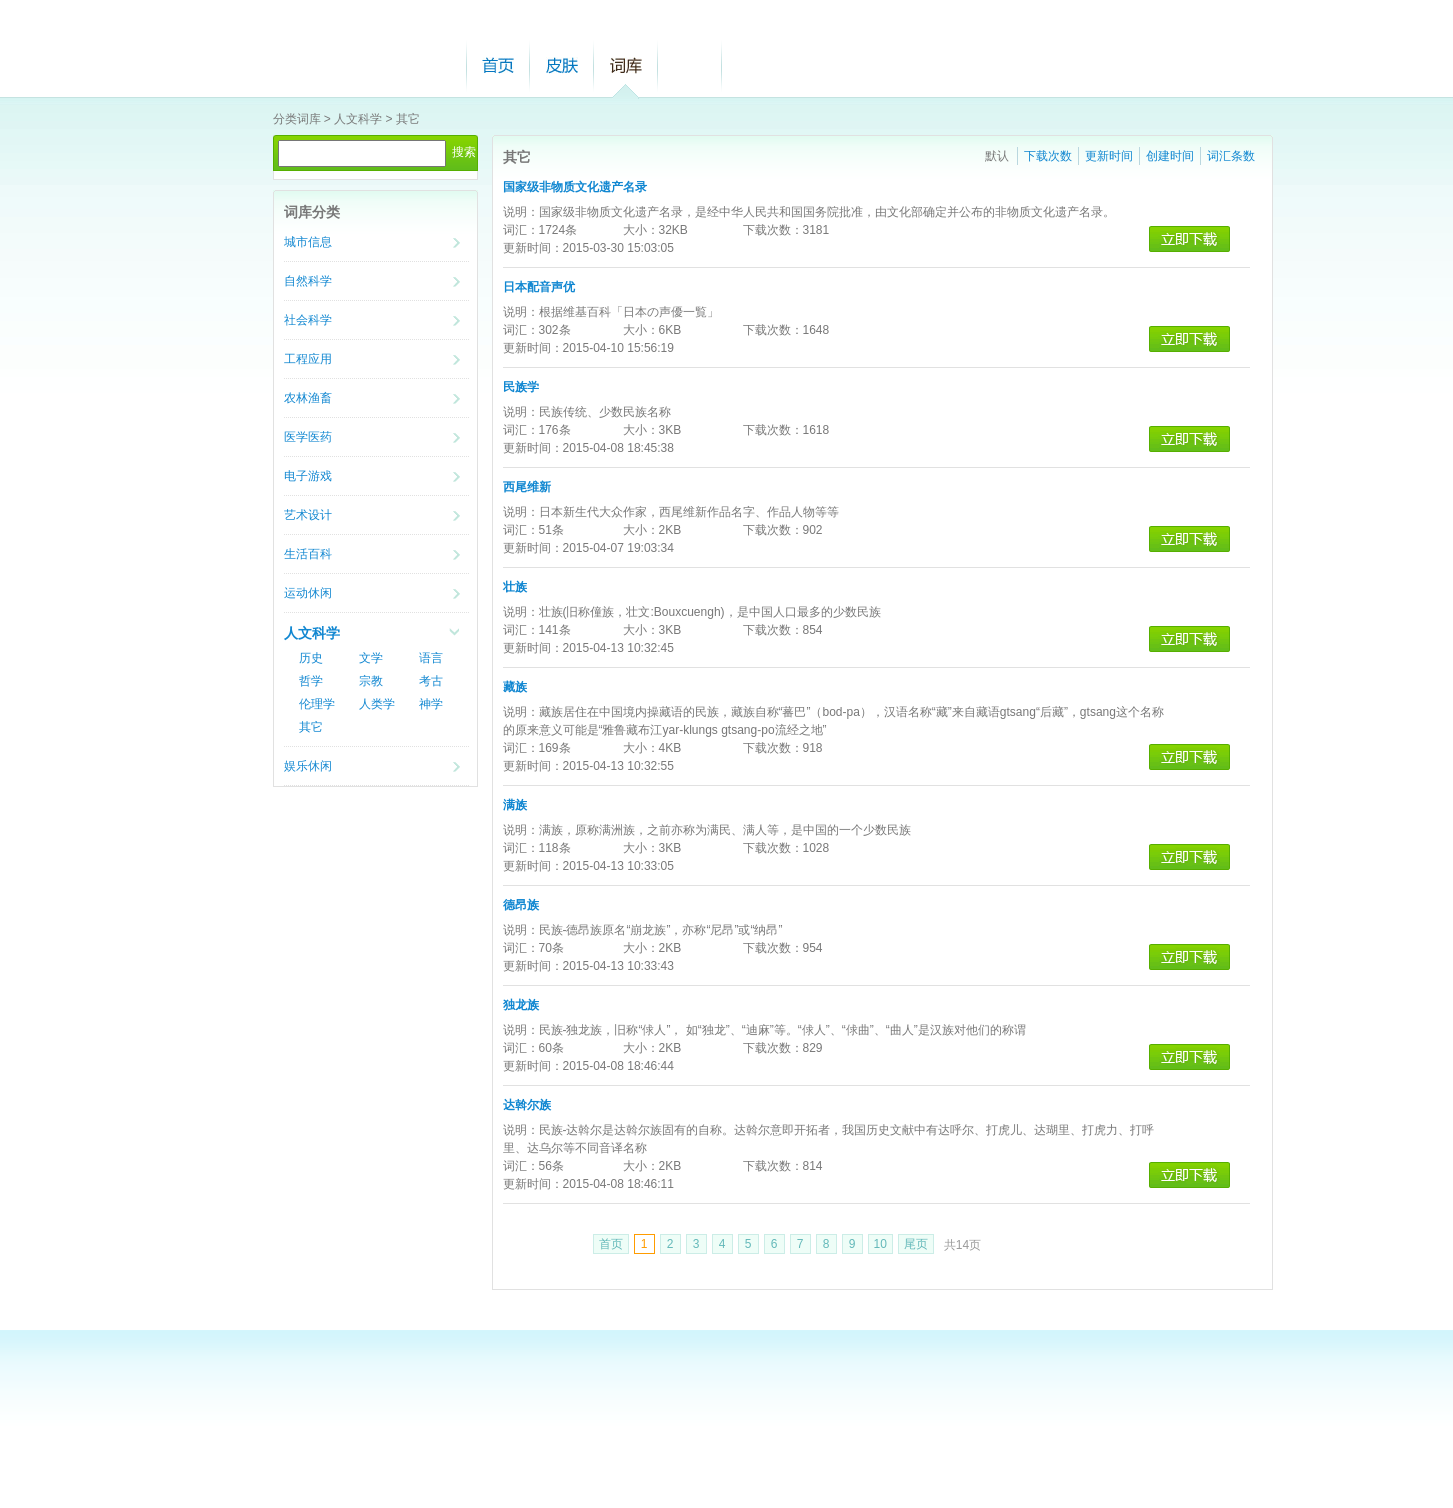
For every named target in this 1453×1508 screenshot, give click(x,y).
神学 (431, 704)
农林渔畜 (308, 398)
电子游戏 (308, 476)
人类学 (377, 704)
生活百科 (308, 554)
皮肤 (562, 65)
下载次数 (1048, 156)
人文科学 (358, 119)
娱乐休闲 (308, 766)
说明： (521, 212)
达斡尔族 (527, 1105)
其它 (408, 119)
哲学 (311, 681)
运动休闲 (308, 593)
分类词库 (297, 119)
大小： (641, 230)
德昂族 (521, 905)
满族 (515, 805)
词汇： (521, 230)
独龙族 (521, 1005)
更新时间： (533, 248)
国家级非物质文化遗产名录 (575, 187)
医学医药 (308, 437)
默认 (997, 156)
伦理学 (317, 704)
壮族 (515, 587)
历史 (311, 658)
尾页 (916, 1244)
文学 (371, 658)
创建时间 (1170, 156)
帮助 (690, 65)
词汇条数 (1231, 156)
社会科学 (308, 320)
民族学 (521, 387)
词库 (626, 65)
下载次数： (773, 230)
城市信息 (308, 242)
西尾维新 (527, 487)
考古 (431, 681)
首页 (498, 65)
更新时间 (1109, 156)
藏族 (515, 687)
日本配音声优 (539, 287)
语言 (431, 658)
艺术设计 (308, 515)
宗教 (371, 681)
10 (880, 1244)
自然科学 (308, 281)
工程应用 (308, 359)
